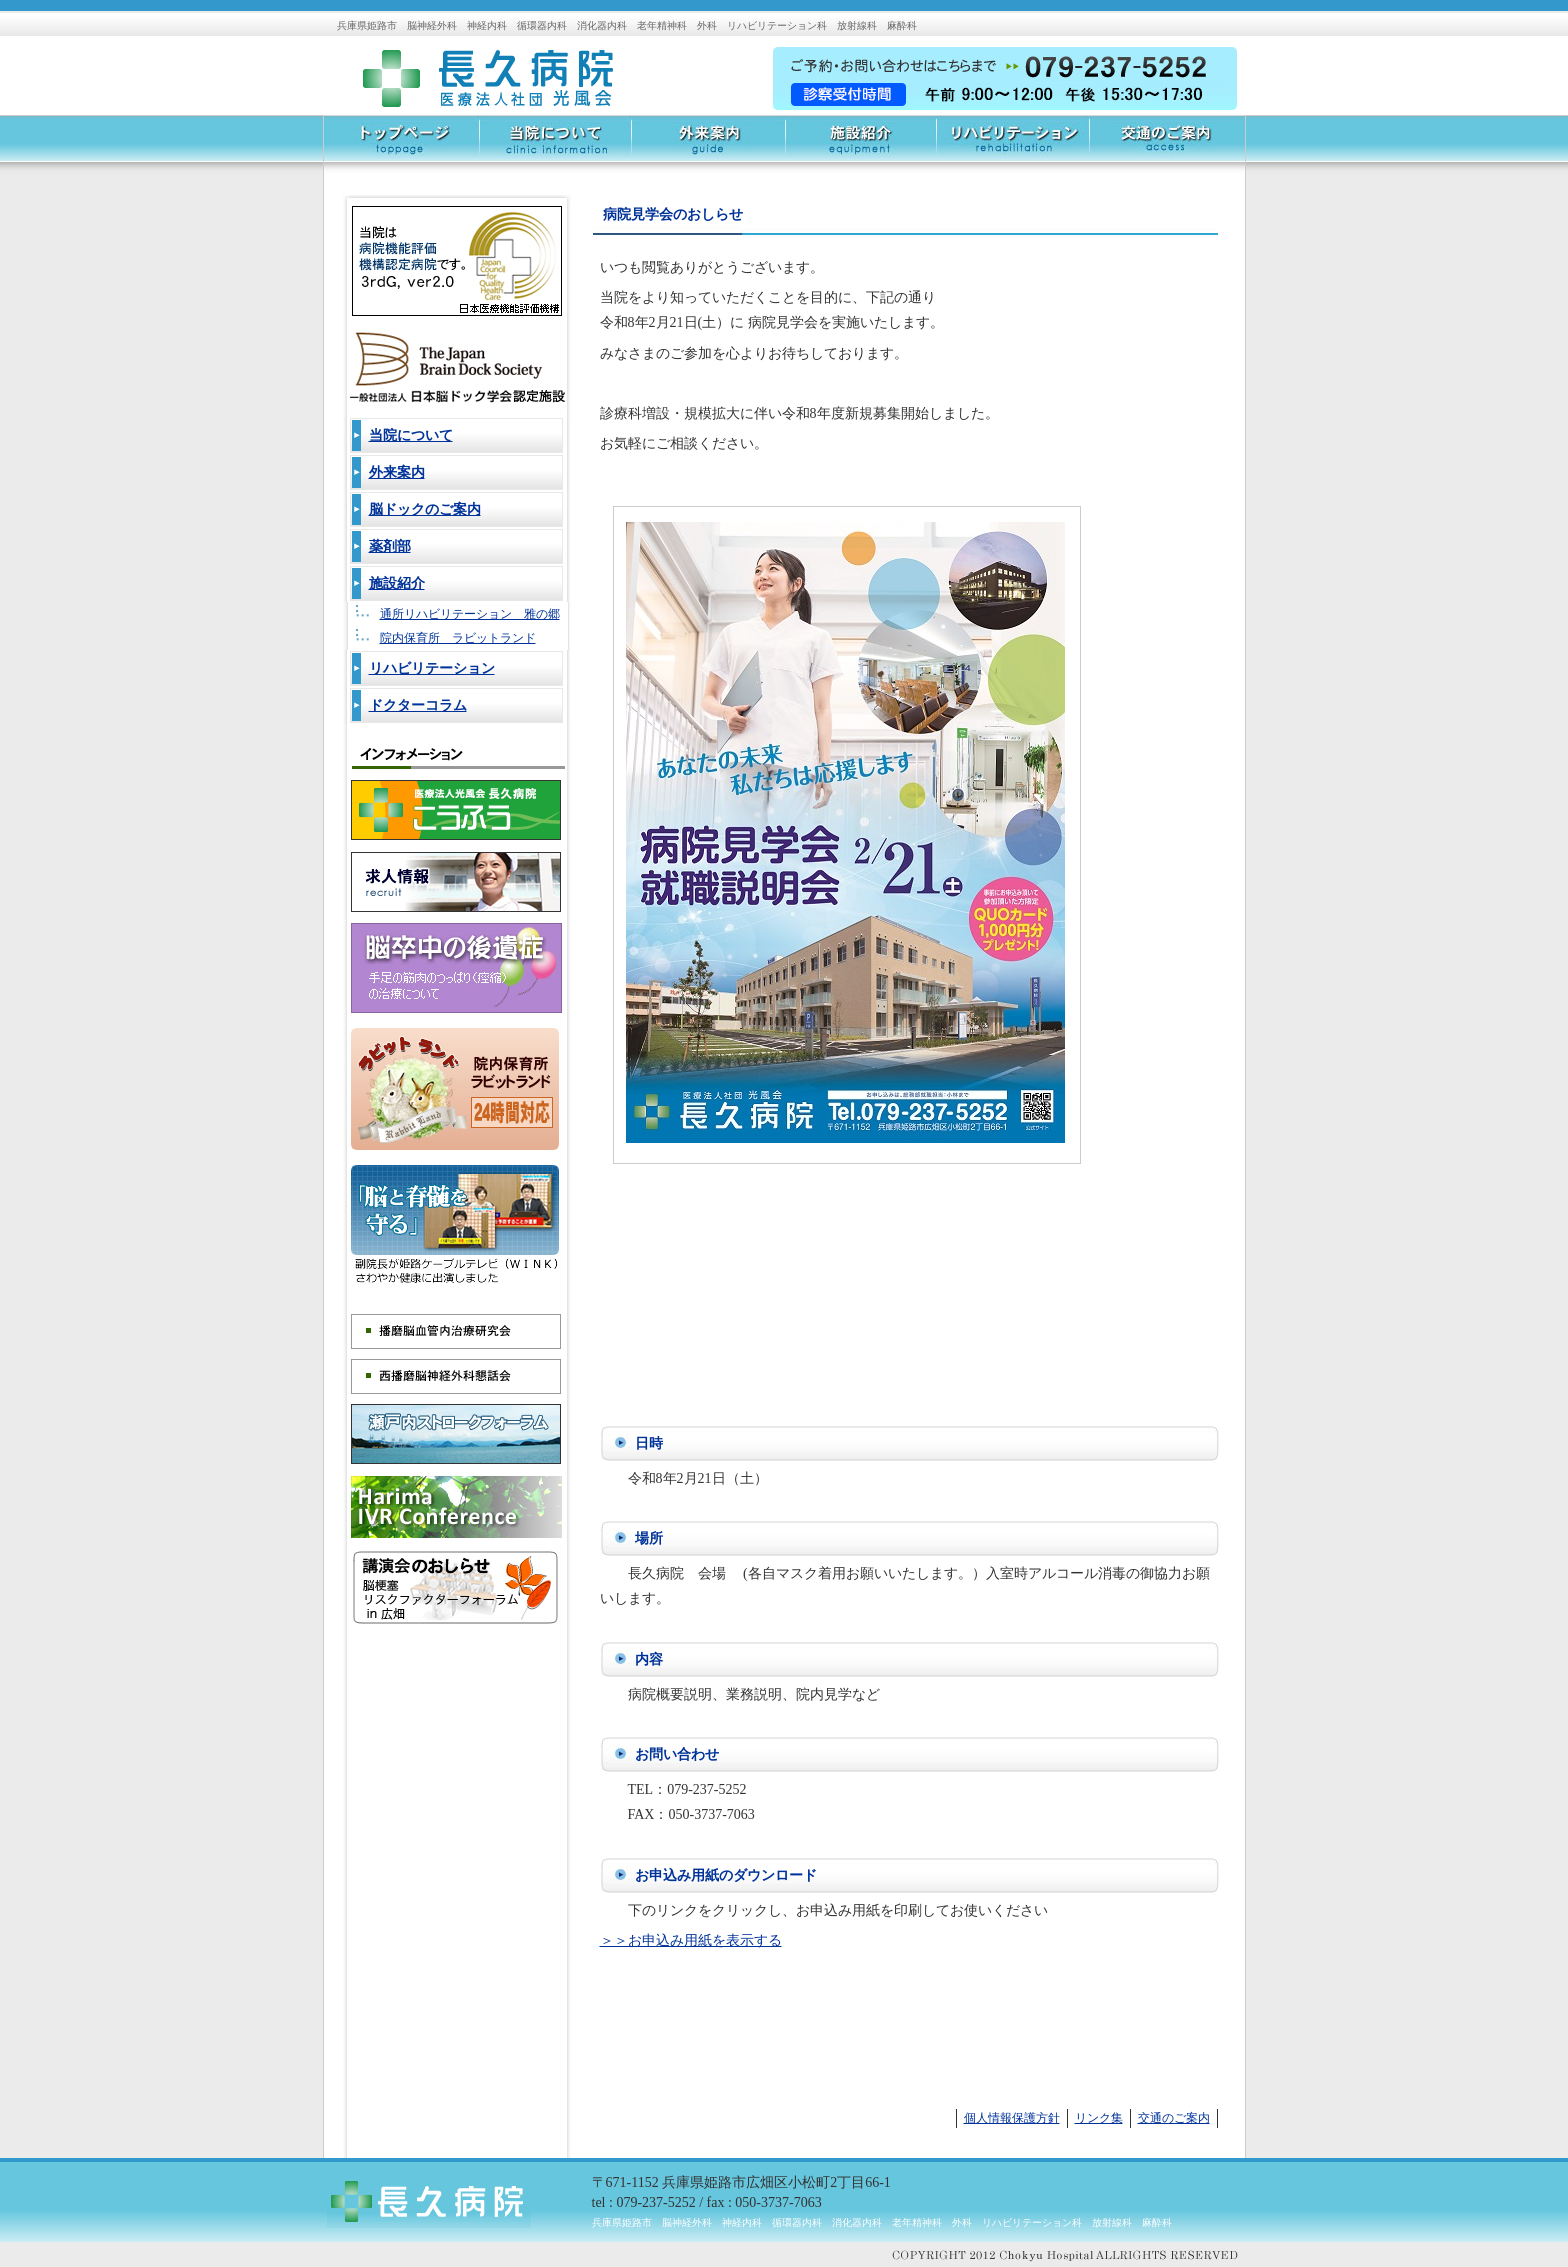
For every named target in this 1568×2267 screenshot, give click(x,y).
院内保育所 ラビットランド (458, 638)
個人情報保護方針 (1012, 2118)
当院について (555, 145)
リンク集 (1099, 2118)
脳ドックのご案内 (425, 509)
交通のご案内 (1167, 145)
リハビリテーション (1012, 145)
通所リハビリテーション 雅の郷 (470, 614)
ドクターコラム (418, 705)
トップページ (401, 145)
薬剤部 (390, 546)
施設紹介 (860, 145)
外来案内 (707, 145)
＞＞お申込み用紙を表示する (691, 1940)
